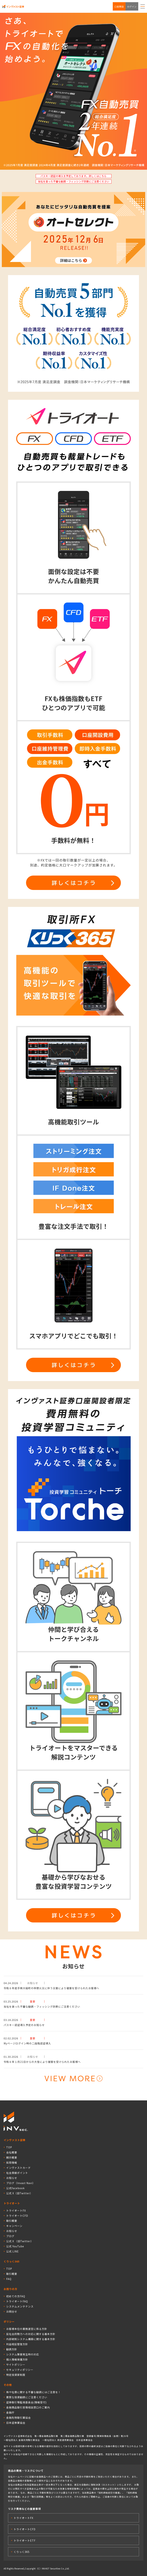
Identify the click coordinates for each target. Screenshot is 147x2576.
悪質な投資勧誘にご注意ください (26, 2397)
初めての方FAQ (15, 2296)
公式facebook (15, 2188)
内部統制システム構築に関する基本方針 (30, 2339)
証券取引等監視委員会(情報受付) (26, 2402)
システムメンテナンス (20, 2306)
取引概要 (11, 2221)
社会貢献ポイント (17, 2173)
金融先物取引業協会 (18, 2417)
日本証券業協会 (15, 2423)
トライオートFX (16, 2210)
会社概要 (11, 2152)
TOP (9, 2147)
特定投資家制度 (15, 2375)
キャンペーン (14, 2226)
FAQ (8, 2279)
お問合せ (11, 2311)
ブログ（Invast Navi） (20, 2183)
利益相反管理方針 (17, 2344)
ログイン (132, 6)
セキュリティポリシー (19, 2369)
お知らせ (11, 2178)
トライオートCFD (17, 2215)
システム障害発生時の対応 (22, 2354)
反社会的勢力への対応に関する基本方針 (30, 2334)
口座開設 (119, 6)
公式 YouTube (15, 2246)
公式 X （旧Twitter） (19, 2241)
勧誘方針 (11, 2349)
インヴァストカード (18, 2167)
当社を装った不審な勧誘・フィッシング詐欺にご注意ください (73, 181)
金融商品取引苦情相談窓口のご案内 (28, 2407)
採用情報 (11, 2162)
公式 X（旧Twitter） (19, 2193)
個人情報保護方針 (17, 2359)
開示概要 (11, 2157)
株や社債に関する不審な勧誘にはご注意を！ (33, 2392)
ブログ (10, 2236)
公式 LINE (12, 2251)
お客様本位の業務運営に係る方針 (26, 2329)
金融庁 (10, 2412)
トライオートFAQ (17, 2301)
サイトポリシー (15, 2364)
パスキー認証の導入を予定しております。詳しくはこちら (73, 176)
